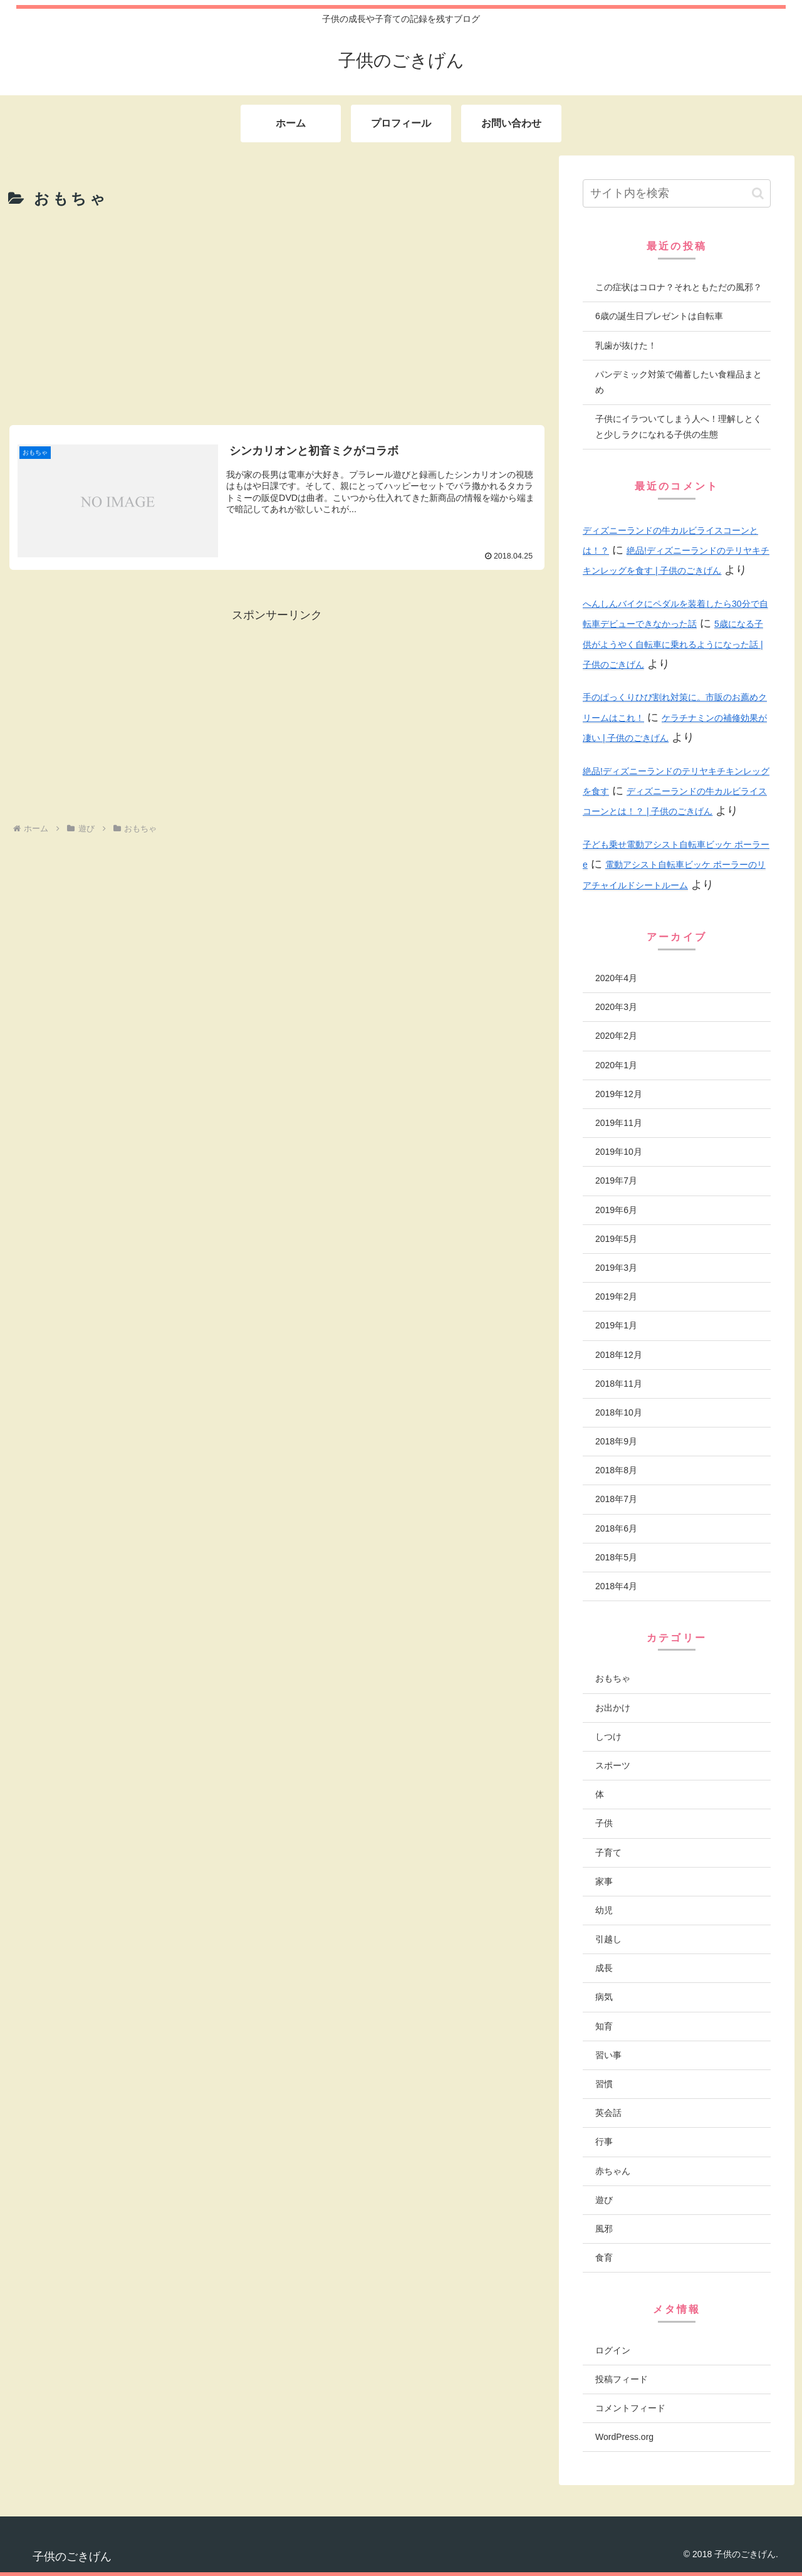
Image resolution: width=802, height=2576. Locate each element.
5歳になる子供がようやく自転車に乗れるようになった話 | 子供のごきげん (673, 644)
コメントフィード (630, 2408)
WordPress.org (624, 2437)
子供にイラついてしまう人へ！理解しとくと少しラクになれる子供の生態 (678, 426)
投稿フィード (621, 2379)
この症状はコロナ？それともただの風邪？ (678, 287)
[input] (677, 193)
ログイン (612, 2350)
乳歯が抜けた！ (626, 345)
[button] (758, 193)
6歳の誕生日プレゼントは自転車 (659, 316)
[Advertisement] (277, 316)
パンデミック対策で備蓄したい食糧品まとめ (678, 382)
